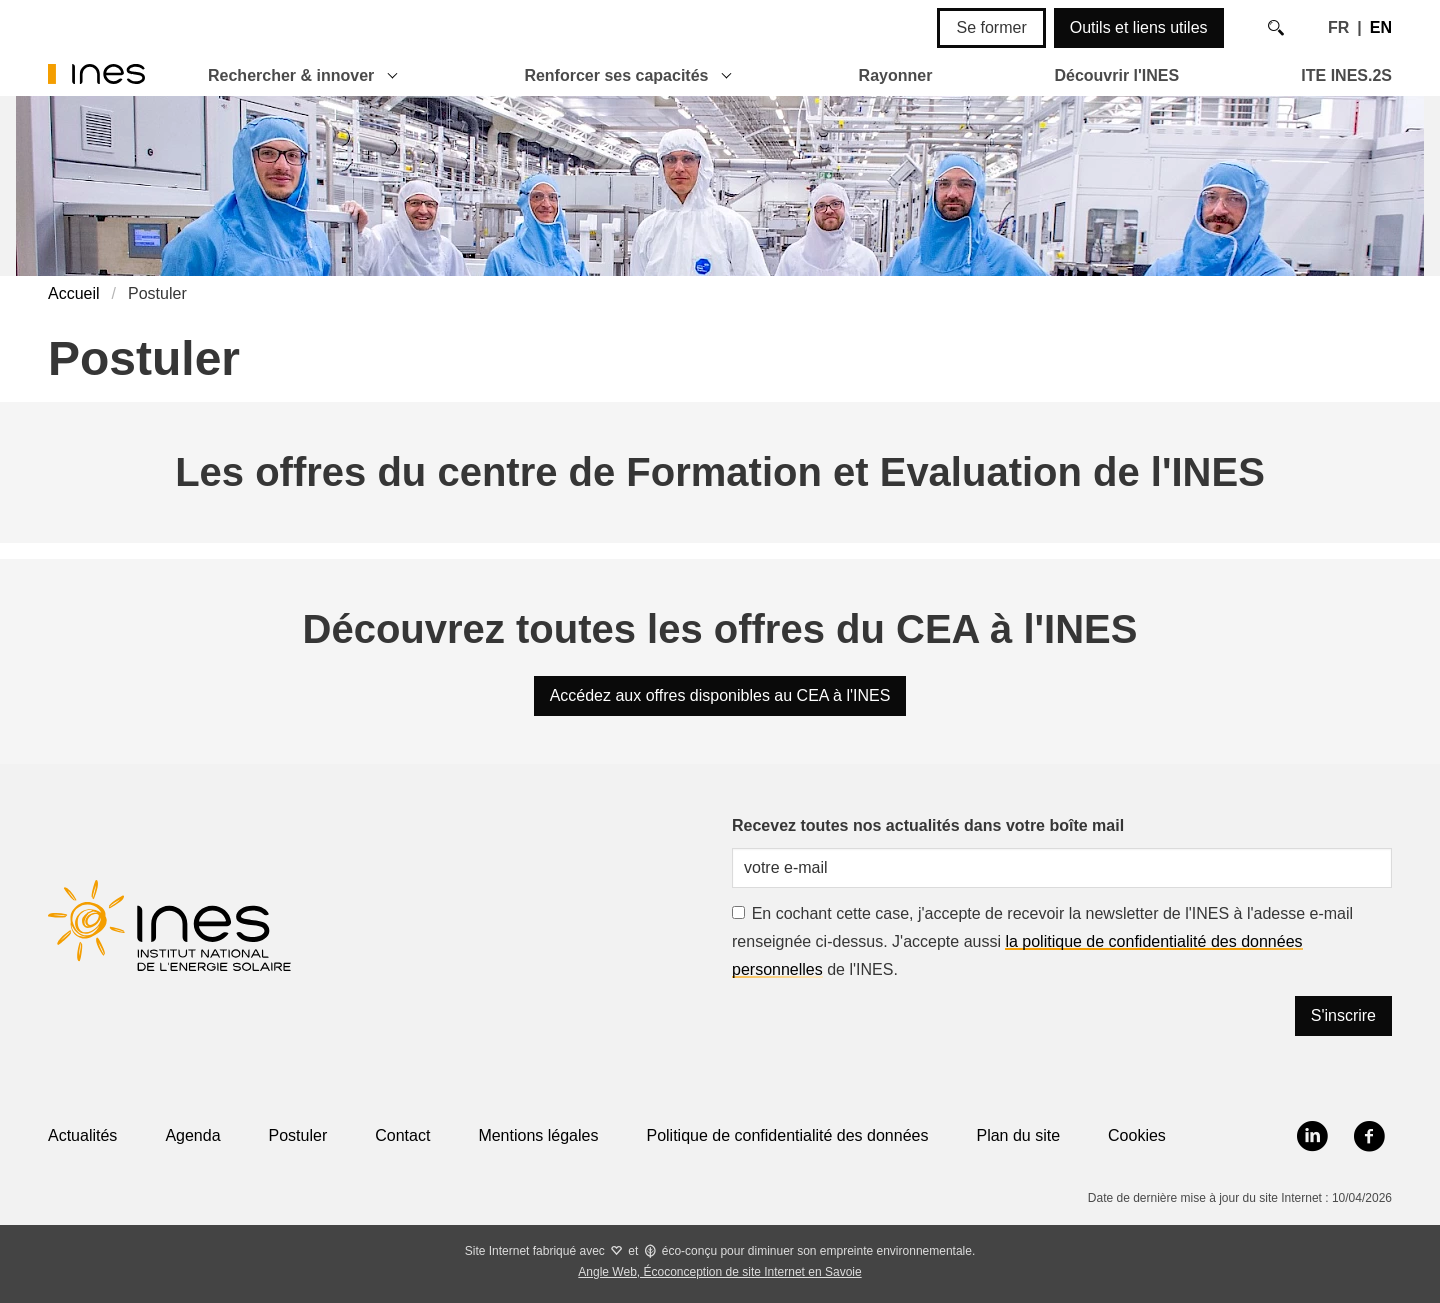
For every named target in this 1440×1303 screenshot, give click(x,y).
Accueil (74, 293)
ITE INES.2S (1346, 75)
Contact (402, 1135)
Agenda (192, 1135)
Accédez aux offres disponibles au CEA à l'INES (720, 695)
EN (1381, 27)
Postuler (298, 1135)
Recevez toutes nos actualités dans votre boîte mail (928, 825)
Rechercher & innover (291, 75)
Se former (991, 27)
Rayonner (896, 75)
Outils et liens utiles (1139, 27)
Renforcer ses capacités (616, 75)
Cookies (1137, 1135)
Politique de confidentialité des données (787, 1135)
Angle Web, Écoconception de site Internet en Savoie (719, 1272)
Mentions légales (538, 1135)
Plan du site (1018, 1135)
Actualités (82, 1135)
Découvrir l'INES (1116, 75)
